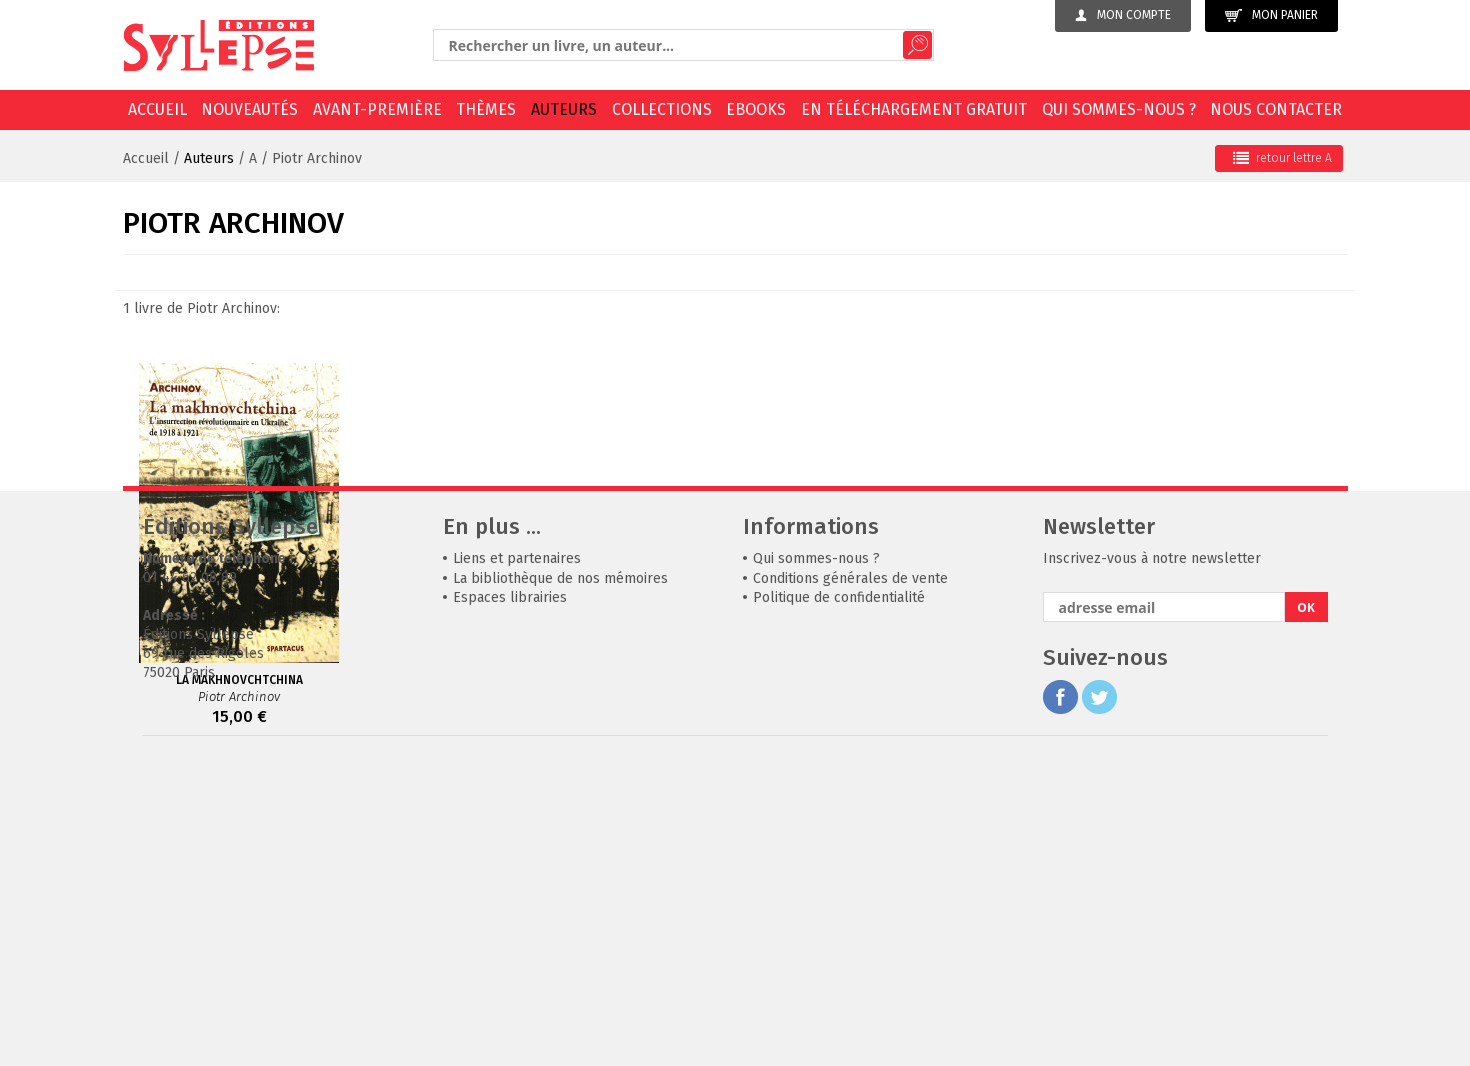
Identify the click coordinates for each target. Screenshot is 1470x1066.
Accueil (157, 109)
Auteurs (564, 109)
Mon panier (1271, 15)
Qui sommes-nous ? (1119, 109)
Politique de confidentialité (839, 897)
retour (1282, 158)
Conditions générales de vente (850, 878)
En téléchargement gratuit (914, 109)
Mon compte (1123, 15)
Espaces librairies (510, 897)
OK (1306, 907)
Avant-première (377, 109)
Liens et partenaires (517, 858)
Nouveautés (249, 109)
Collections (662, 109)
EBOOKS (756, 109)
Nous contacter (1276, 109)
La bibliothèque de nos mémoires (560, 878)
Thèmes (486, 109)
